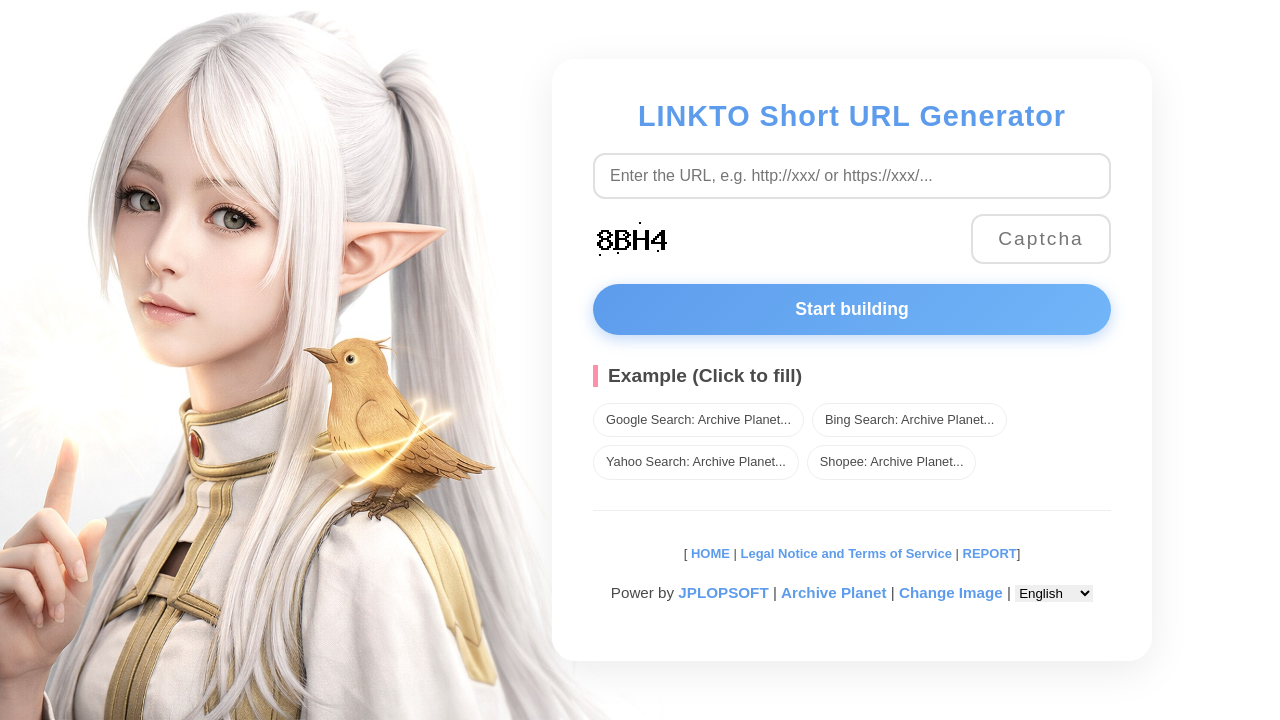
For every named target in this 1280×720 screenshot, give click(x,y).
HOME (708, 553)
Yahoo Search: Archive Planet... (696, 461)
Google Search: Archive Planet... (698, 419)
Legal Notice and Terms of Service (846, 553)
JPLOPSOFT (723, 592)
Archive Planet (834, 592)
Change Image (951, 592)
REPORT (990, 553)
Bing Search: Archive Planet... (909, 419)
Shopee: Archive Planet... (892, 461)
